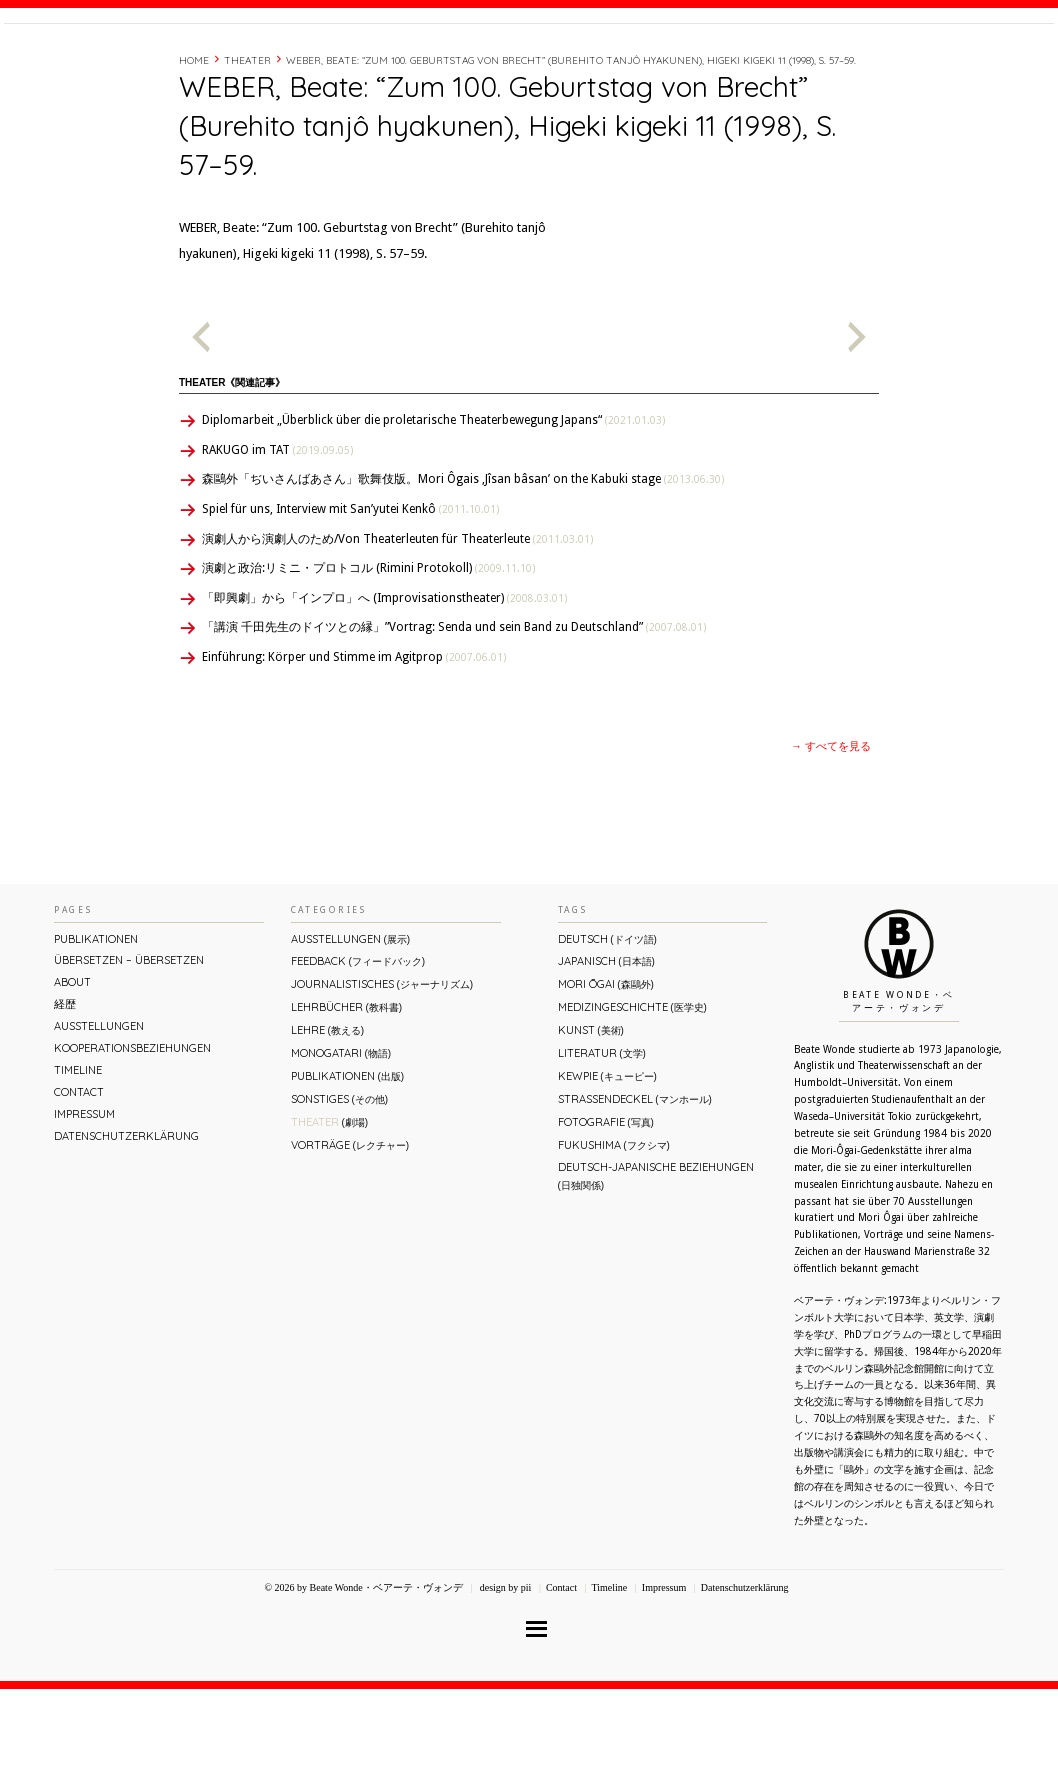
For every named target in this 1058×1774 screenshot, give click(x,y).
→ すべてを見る (831, 831)
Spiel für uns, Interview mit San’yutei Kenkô (350, 594)
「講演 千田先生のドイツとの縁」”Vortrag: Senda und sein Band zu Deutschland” (454, 712)
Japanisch (606, 1046)
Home (194, 145)
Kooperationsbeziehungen (132, 1133)
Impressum (84, 1199)
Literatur (602, 1138)
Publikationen (96, 1024)
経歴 (781, 63)
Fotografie (606, 1207)
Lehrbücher (346, 1092)
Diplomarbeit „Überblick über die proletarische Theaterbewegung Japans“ (433, 505)
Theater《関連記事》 (232, 467)
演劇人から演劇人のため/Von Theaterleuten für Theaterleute (397, 624)
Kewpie (607, 1161)
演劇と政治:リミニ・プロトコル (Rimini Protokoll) (368, 653)
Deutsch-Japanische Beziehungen (656, 1260)
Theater (247, 145)
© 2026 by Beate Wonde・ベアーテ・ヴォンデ (363, 1672)
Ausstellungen (99, 1111)
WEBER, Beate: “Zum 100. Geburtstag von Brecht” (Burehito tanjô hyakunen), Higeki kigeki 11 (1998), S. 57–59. (571, 145)
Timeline (834, 63)
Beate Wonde (132, 67)
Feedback (358, 1046)
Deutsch (607, 1024)
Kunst (591, 1115)
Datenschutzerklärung (126, 1221)
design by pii (504, 1672)
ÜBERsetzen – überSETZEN (129, 1045)
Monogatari (341, 1138)
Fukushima (614, 1230)
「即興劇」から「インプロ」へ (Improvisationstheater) (384, 683)
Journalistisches (382, 1069)
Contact (901, 63)
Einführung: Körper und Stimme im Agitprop (354, 742)
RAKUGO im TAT (277, 535)
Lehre (327, 1115)
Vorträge (350, 1230)
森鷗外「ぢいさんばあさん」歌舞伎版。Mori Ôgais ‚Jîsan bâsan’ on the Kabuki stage (463, 564)
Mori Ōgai (606, 1069)
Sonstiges (339, 1184)
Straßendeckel (635, 1184)
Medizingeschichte (632, 1092)
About (732, 63)
